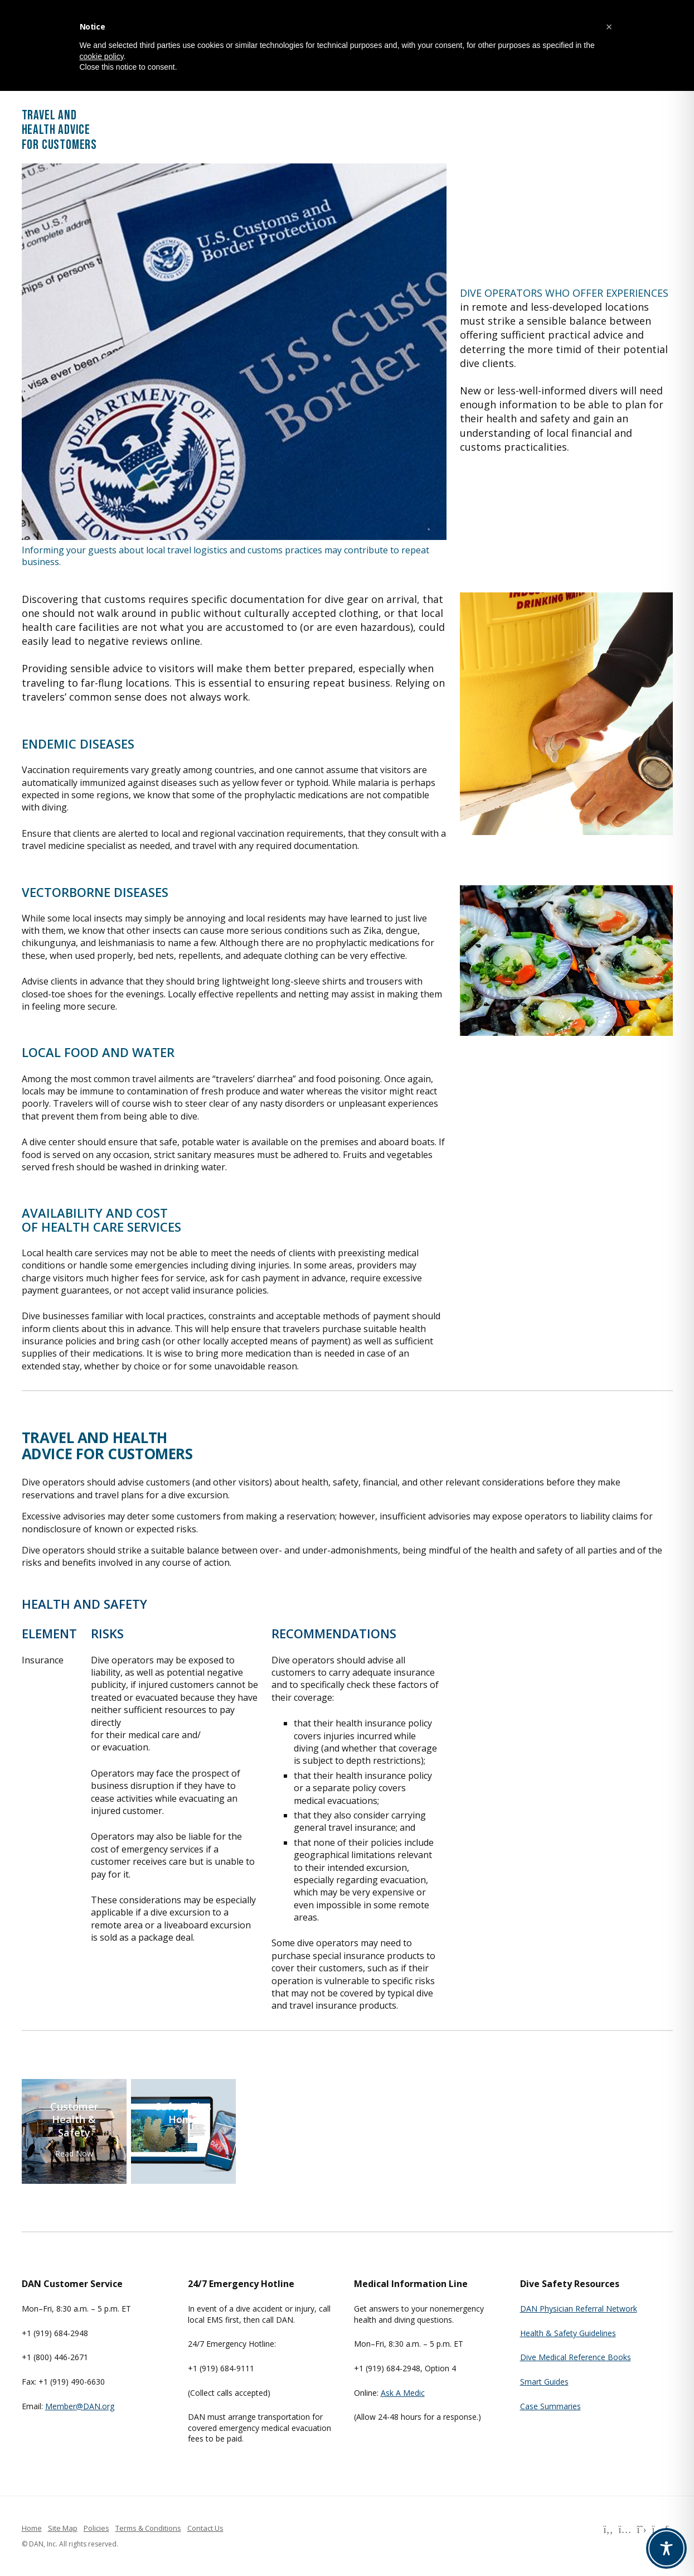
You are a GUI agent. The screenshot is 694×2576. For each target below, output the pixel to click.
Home (32, 2528)
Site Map (62, 2528)
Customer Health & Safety (74, 2119)
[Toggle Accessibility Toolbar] (666, 2548)
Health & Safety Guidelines (568, 2333)
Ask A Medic (403, 2392)
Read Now (74, 2153)
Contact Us (205, 2528)
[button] (609, 27)
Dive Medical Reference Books (575, 2357)
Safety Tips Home (183, 2113)
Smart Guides (544, 2381)
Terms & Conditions (148, 2528)
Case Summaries (550, 2406)
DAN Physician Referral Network (578, 2308)
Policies (96, 2528)
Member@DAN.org (79, 2406)
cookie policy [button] (102, 56)
